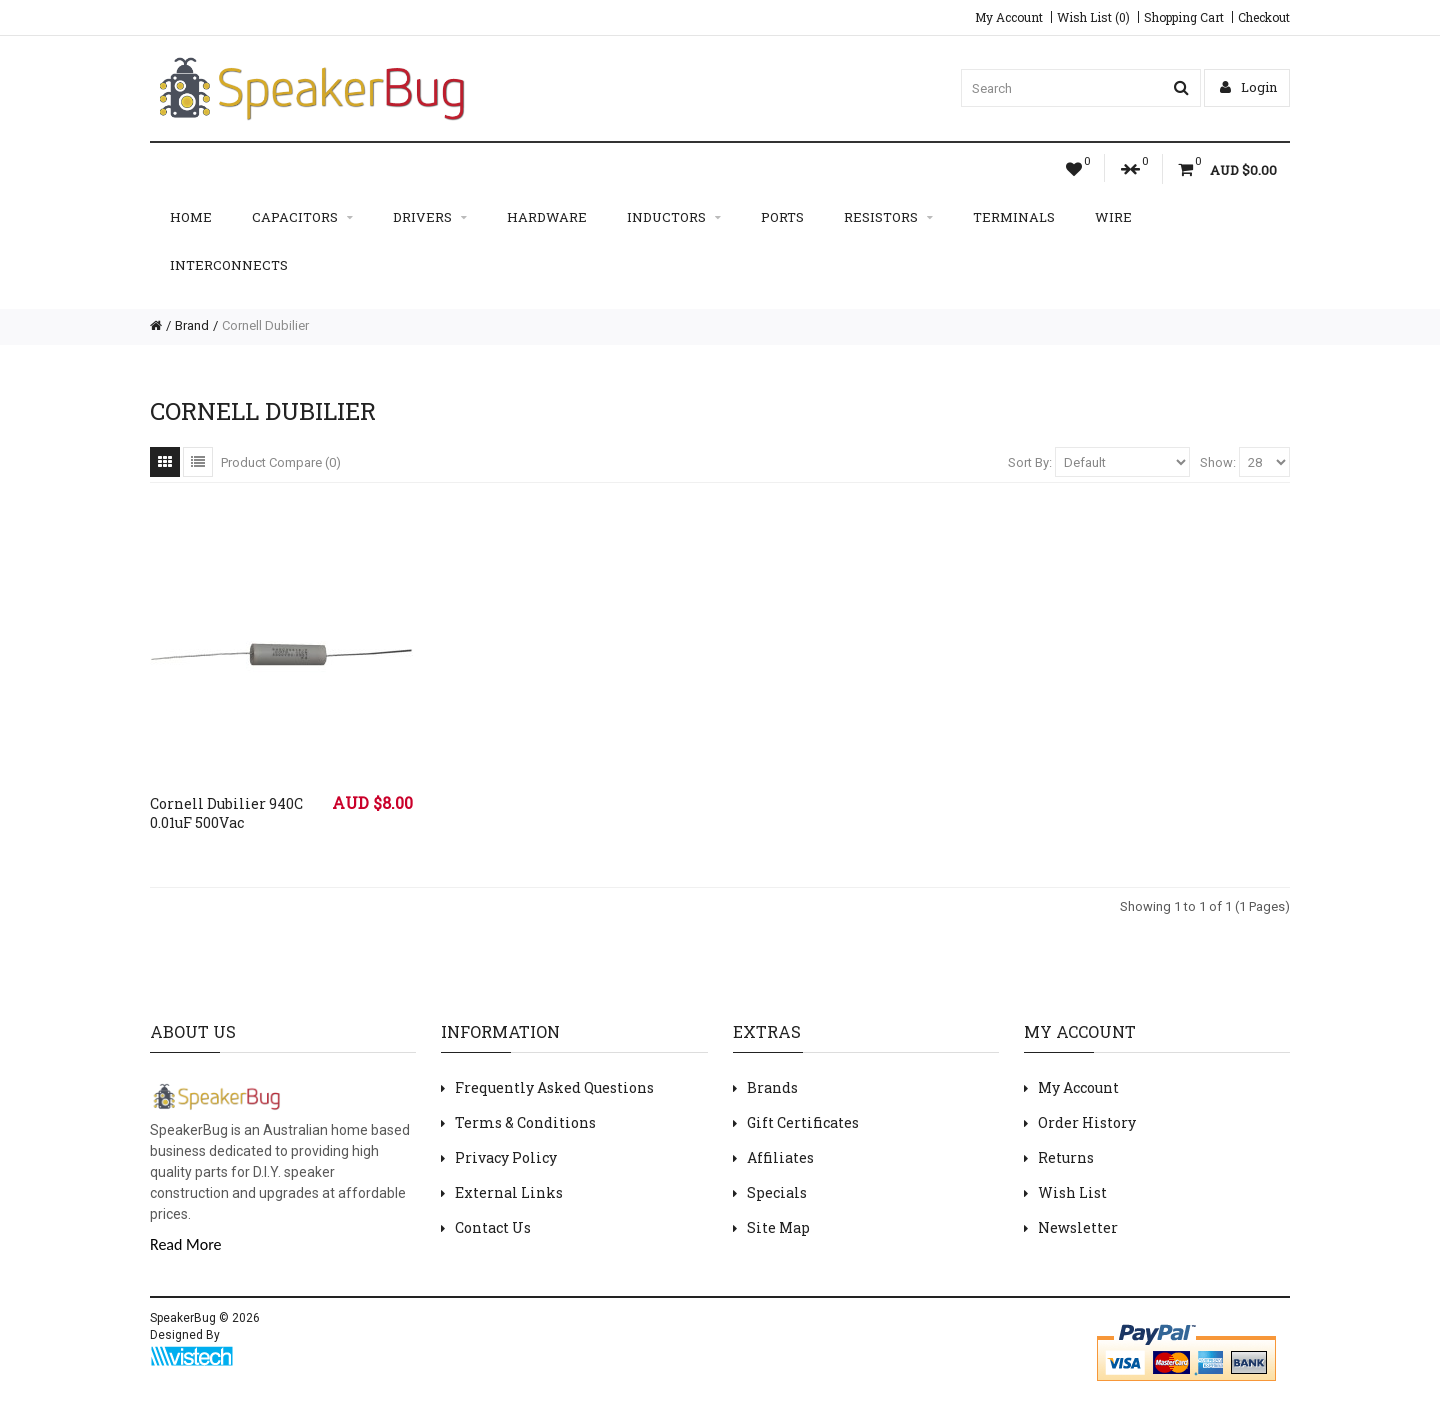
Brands (772, 1087)
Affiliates (780, 1157)
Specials (777, 1192)
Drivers (430, 217)
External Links (509, 1192)
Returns (1066, 1157)
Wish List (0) (1093, 17)
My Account (1009, 17)
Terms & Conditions (525, 1122)
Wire (1113, 217)
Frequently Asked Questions (554, 1087)
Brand (192, 325)
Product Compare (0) (281, 462)
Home (191, 217)
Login (1248, 87)
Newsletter (1078, 1227)
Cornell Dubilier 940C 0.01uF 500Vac (226, 813)
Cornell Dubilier (265, 325)
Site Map (778, 1227)
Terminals (1014, 217)
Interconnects (229, 265)
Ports (782, 217)
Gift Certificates (803, 1122)
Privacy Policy (506, 1157)
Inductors (674, 217)
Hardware (547, 217)
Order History (1087, 1122)
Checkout (1264, 17)
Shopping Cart (1184, 17)
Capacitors (302, 217)
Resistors (888, 217)
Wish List (1072, 1192)
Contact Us (493, 1227)
